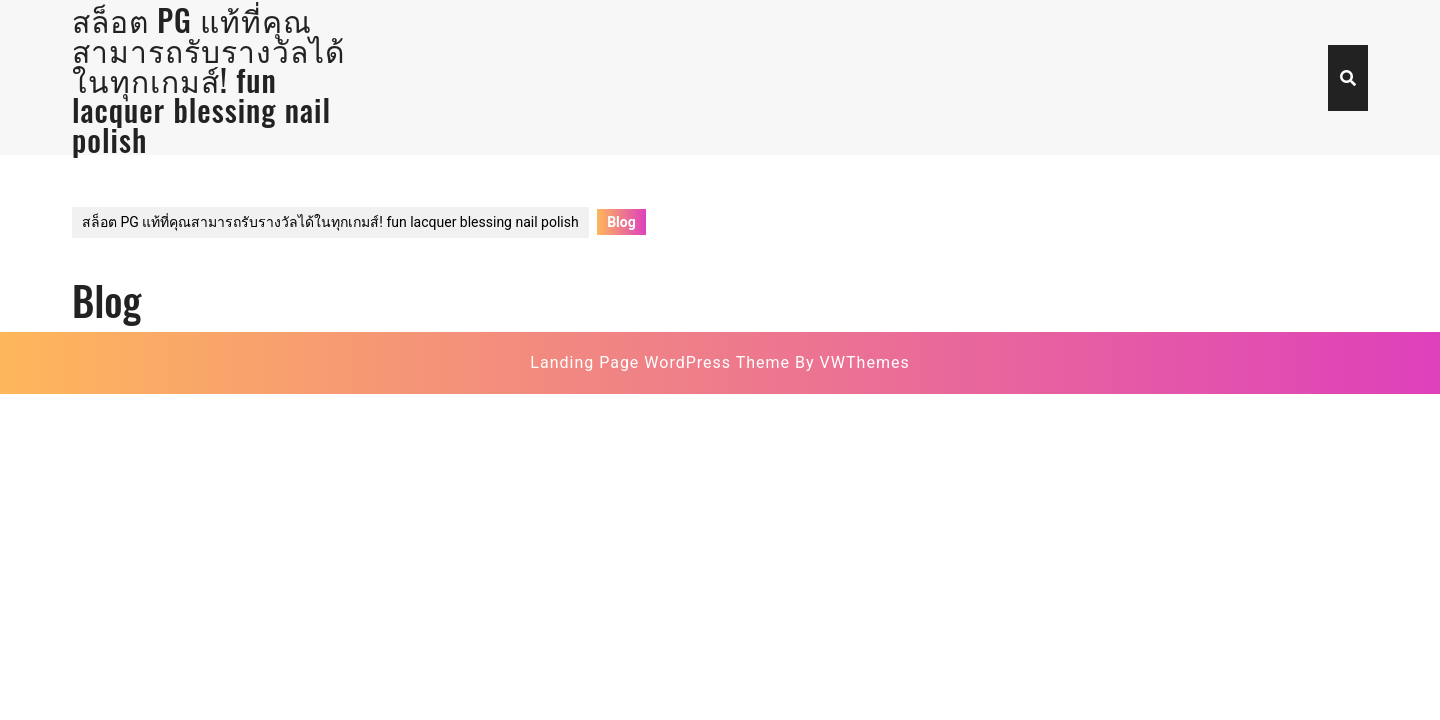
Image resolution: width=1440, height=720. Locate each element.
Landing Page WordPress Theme (660, 362)
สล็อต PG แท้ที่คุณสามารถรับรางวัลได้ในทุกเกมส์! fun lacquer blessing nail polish (330, 222)
